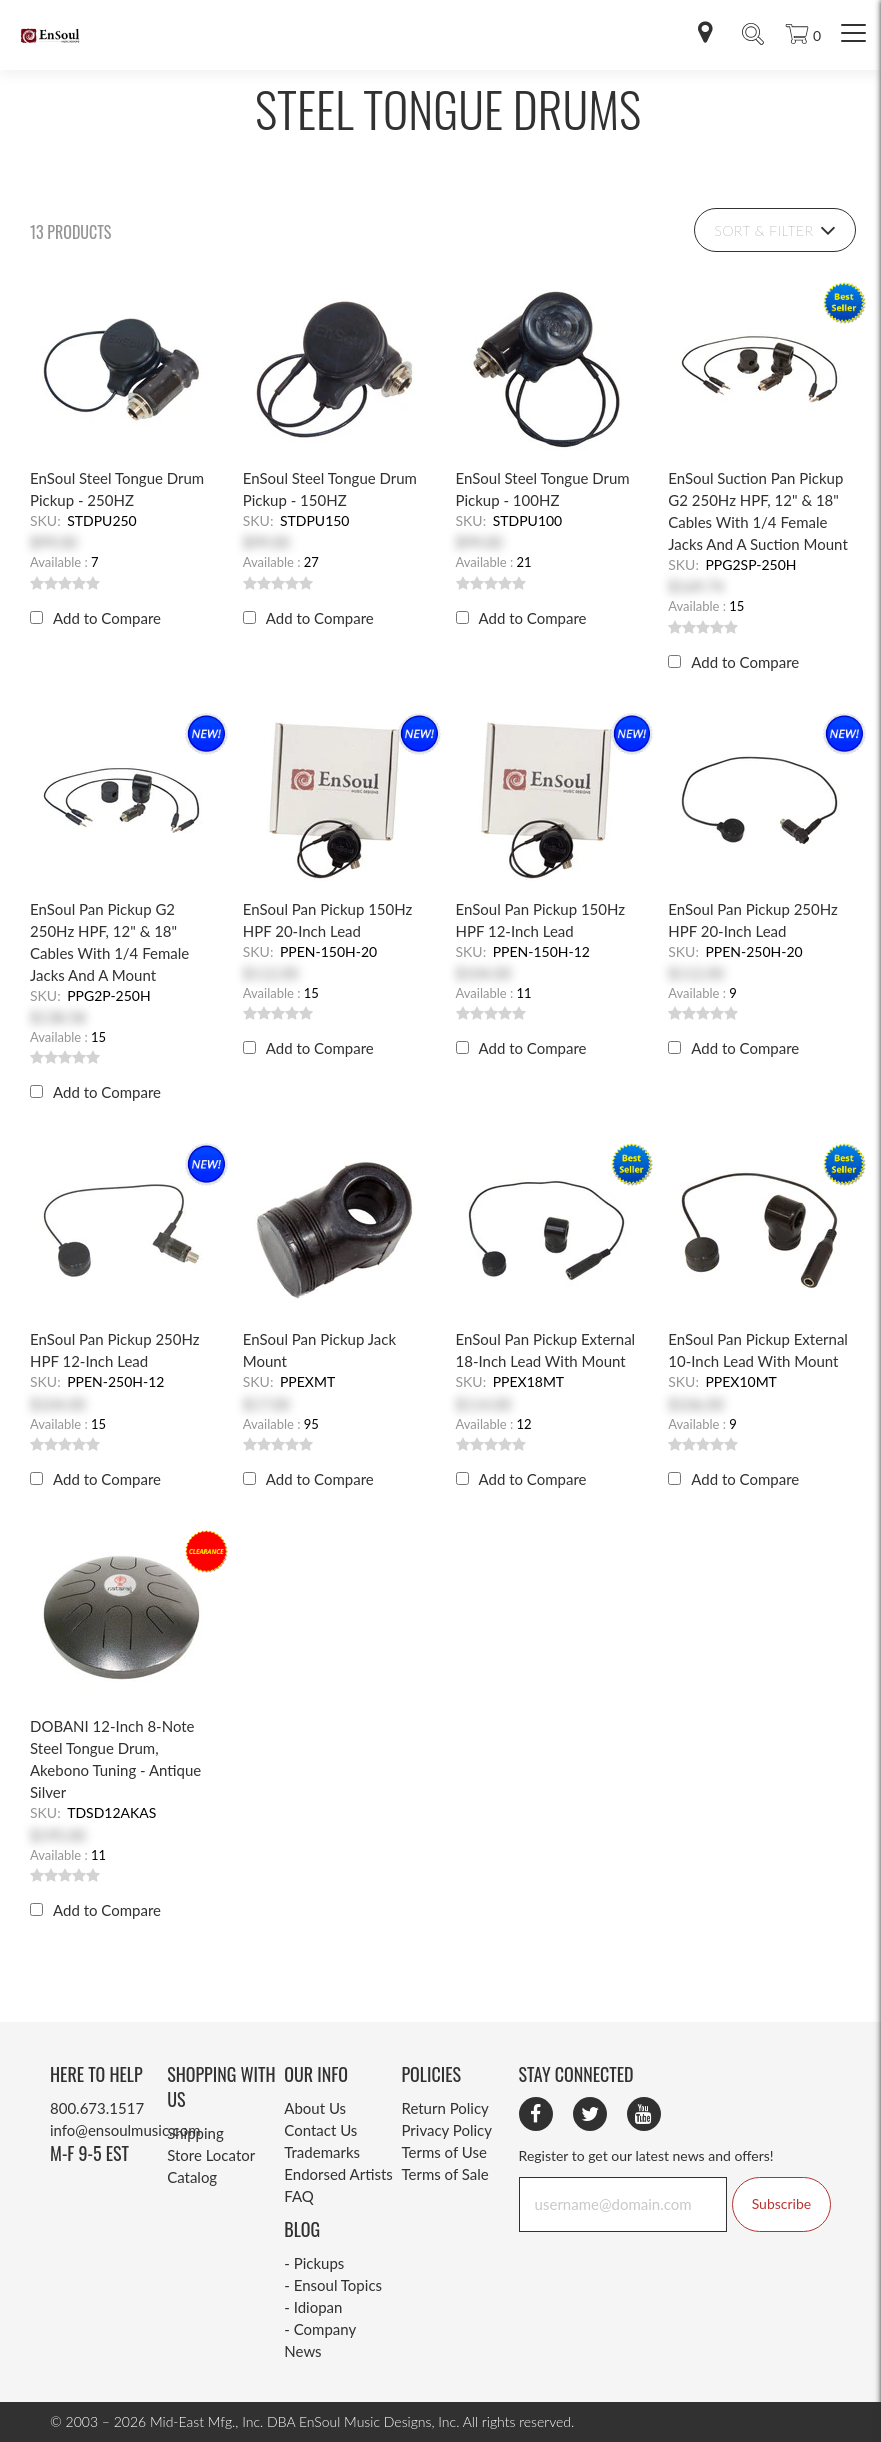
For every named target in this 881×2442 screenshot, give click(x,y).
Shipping (195, 2133)
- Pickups (314, 2263)
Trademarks (322, 2152)
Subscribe (781, 2203)
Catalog (192, 2177)
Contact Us (320, 2130)
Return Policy (444, 2108)
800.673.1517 (97, 2108)
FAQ (299, 2196)
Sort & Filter (775, 230)
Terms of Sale (444, 2174)
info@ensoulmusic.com (125, 2130)
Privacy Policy (446, 2130)
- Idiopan (313, 2307)
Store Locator (211, 2155)
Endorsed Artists (338, 2174)
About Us (315, 2108)
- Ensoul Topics (333, 2285)
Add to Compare (107, 618)
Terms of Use (443, 2152)
